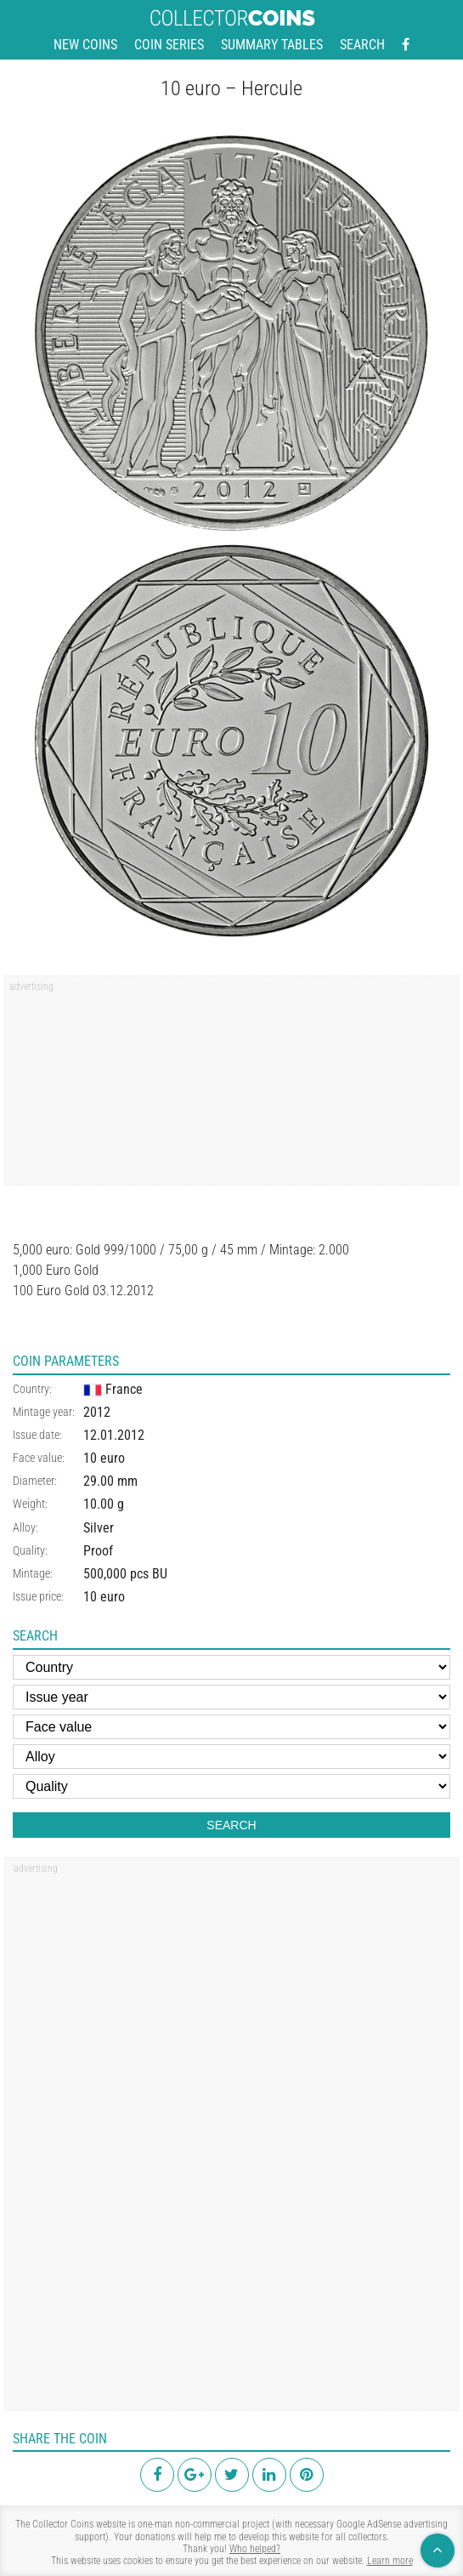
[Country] (231, 1667)
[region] (231, 1086)
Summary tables (272, 45)
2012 (96, 1412)
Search (362, 45)
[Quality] (231, 1786)
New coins (85, 45)
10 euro (104, 1458)
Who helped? (254, 2549)
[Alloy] (231, 1756)
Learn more (390, 2561)
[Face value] (231, 1726)
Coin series (169, 45)
